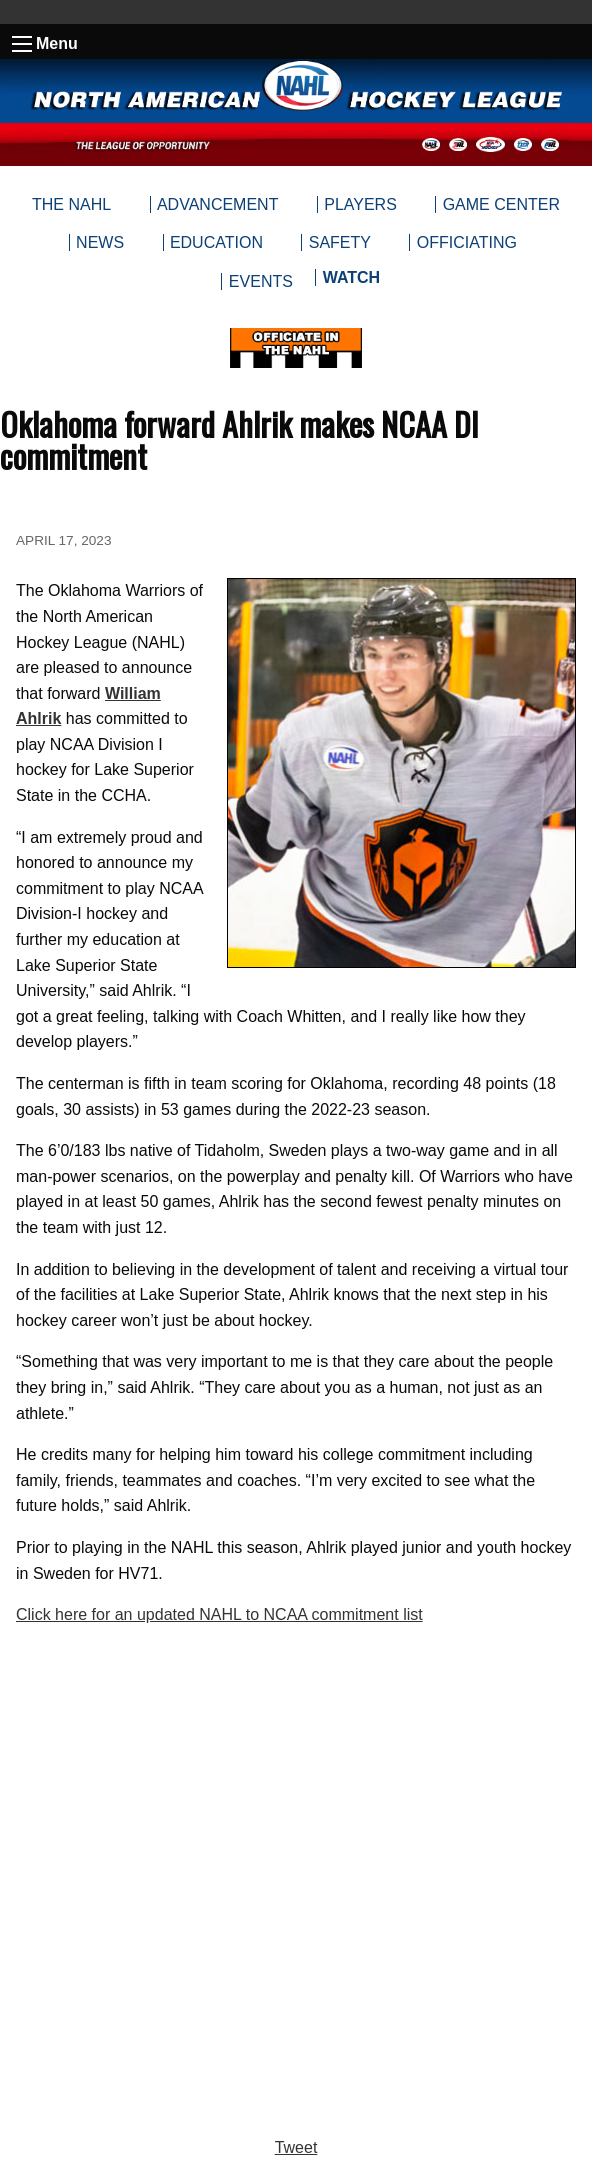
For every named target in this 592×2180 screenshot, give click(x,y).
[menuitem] (350, 282)
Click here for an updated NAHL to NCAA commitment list (219, 1614)
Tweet (296, 2147)
